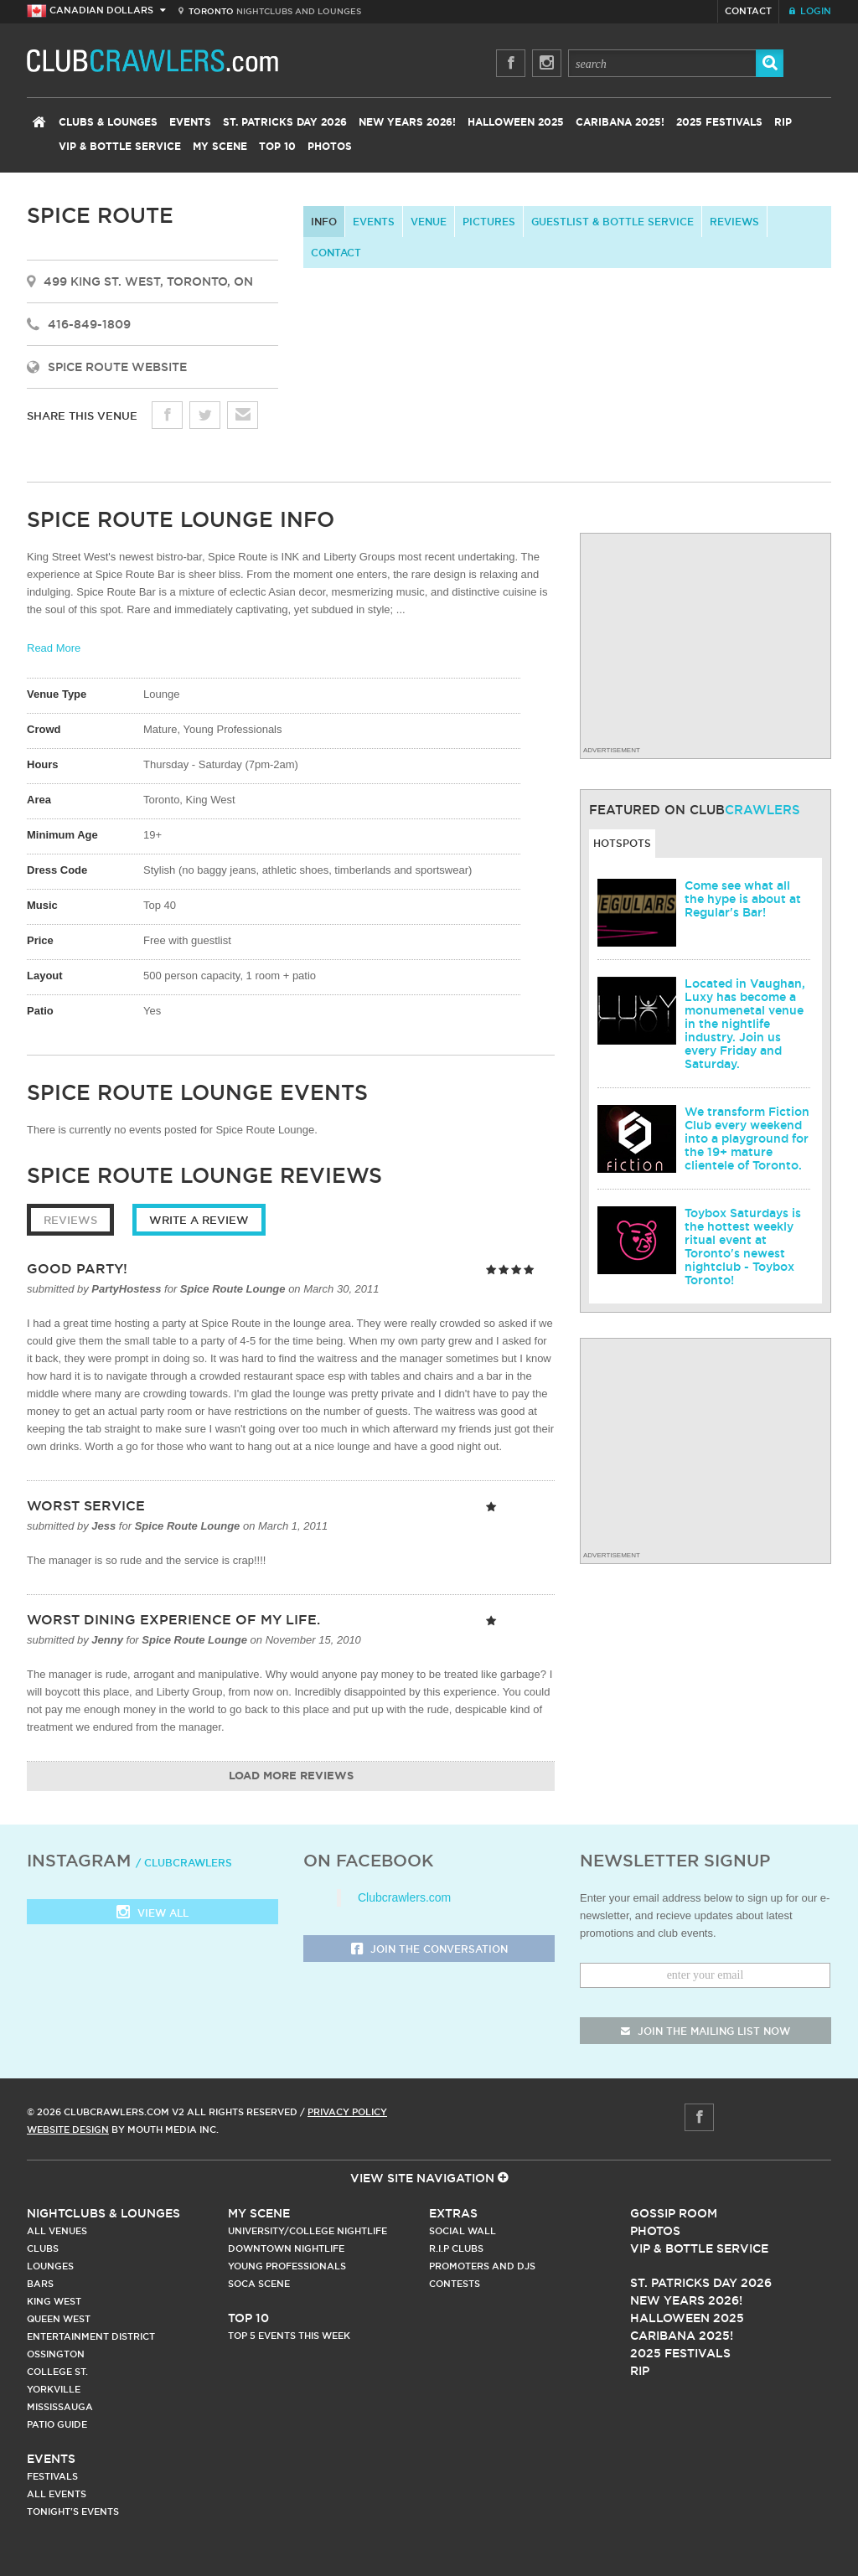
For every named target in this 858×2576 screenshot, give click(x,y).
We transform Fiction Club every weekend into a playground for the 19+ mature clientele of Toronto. (747, 1138)
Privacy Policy (347, 2112)
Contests (454, 2284)
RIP (783, 122)
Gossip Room (673, 2213)
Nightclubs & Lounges (103, 2213)
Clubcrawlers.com (404, 1897)
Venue (429, 221)
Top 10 (277, 147)
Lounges (50, 2266)
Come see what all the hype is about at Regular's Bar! (743, 899)
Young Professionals (287, 2266)
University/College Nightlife (307, 2231)
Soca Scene (259, 2284)
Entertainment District (91, 2336)
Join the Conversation (429, 1949)
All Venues (57, 2231)
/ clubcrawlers (184, 1862)
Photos (330, 147)
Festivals (52, 2476)
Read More (53, 648)
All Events (56, 2494)
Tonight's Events (73, 2511)
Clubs (43, 2248)
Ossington (56, 2354)
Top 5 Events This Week (289, 2336)
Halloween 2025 (516, 122)
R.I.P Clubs (456, 2248)
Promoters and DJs (482, 2266)
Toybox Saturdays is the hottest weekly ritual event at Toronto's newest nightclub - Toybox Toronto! (743, 1246)
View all (152, 1914)
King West (54, 2301)
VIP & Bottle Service (120, 147)
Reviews (734, 221)
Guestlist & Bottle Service (612, 221)
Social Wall (462, 2231)
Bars (40, 2284)
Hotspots (622, 843)
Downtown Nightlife (286, 2248)
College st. (57, 2372)
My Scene (220, 147)
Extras (453, 2213)
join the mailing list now (705, 2031)
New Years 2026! (407, 122)
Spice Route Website (117, 367)
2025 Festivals (719, 122)
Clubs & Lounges (108, 122)
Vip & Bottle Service (699, 2248)
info (324, 221)
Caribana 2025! (620, 122)
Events (190, 122)
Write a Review (199, 1220)
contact (336, 252)
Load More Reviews (291, 1776)
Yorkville (53, 2389)
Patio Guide (57, 2424)
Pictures (489, 221)
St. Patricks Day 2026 (285, 122)
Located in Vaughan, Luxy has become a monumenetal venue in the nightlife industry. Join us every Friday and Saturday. (745, 1024)
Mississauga (60, 2407)
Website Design (68, 2129)
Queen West (58, 2319)
